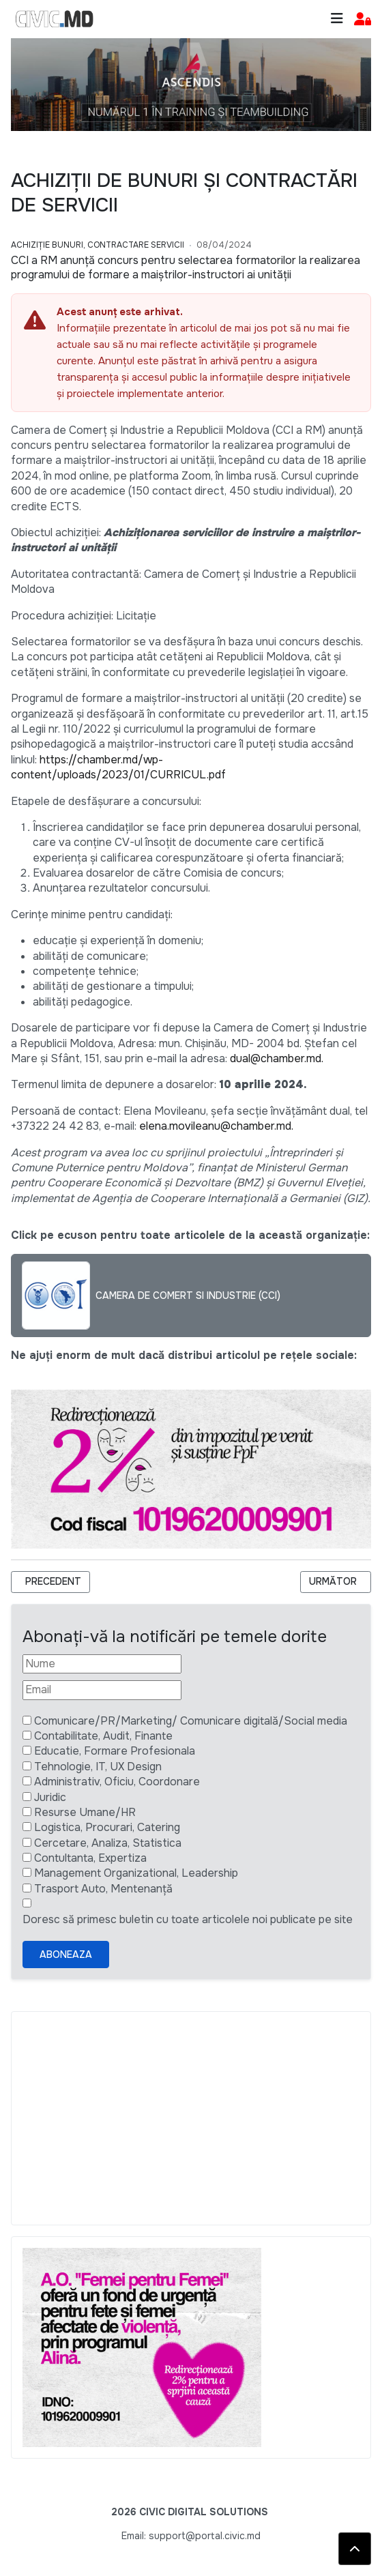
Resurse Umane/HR (85, 1812)
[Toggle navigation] (337, 19)
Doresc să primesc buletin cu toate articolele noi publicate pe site (188, 1919)
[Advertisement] (191, 2118)
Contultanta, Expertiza (90, 1858)
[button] (362, 19)
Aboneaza (66, 1954)
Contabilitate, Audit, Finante (103, 1736)
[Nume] (102, 1663)
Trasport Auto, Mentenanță (103, 1889)
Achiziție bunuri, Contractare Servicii (97, 244)
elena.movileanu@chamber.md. (216, 1126)
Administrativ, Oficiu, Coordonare (117, 1781)
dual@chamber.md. (276, 1058)
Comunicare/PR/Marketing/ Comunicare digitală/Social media (190, 1721)
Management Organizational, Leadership (136, 1873)
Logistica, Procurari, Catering (107, 1827)
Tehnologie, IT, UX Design (98, 1766)
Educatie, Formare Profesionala (114, 1751)
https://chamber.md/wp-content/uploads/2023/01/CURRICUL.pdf (118, 767)
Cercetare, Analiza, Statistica (107, 1843)
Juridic (50, 1797)
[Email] (102, 1689)
